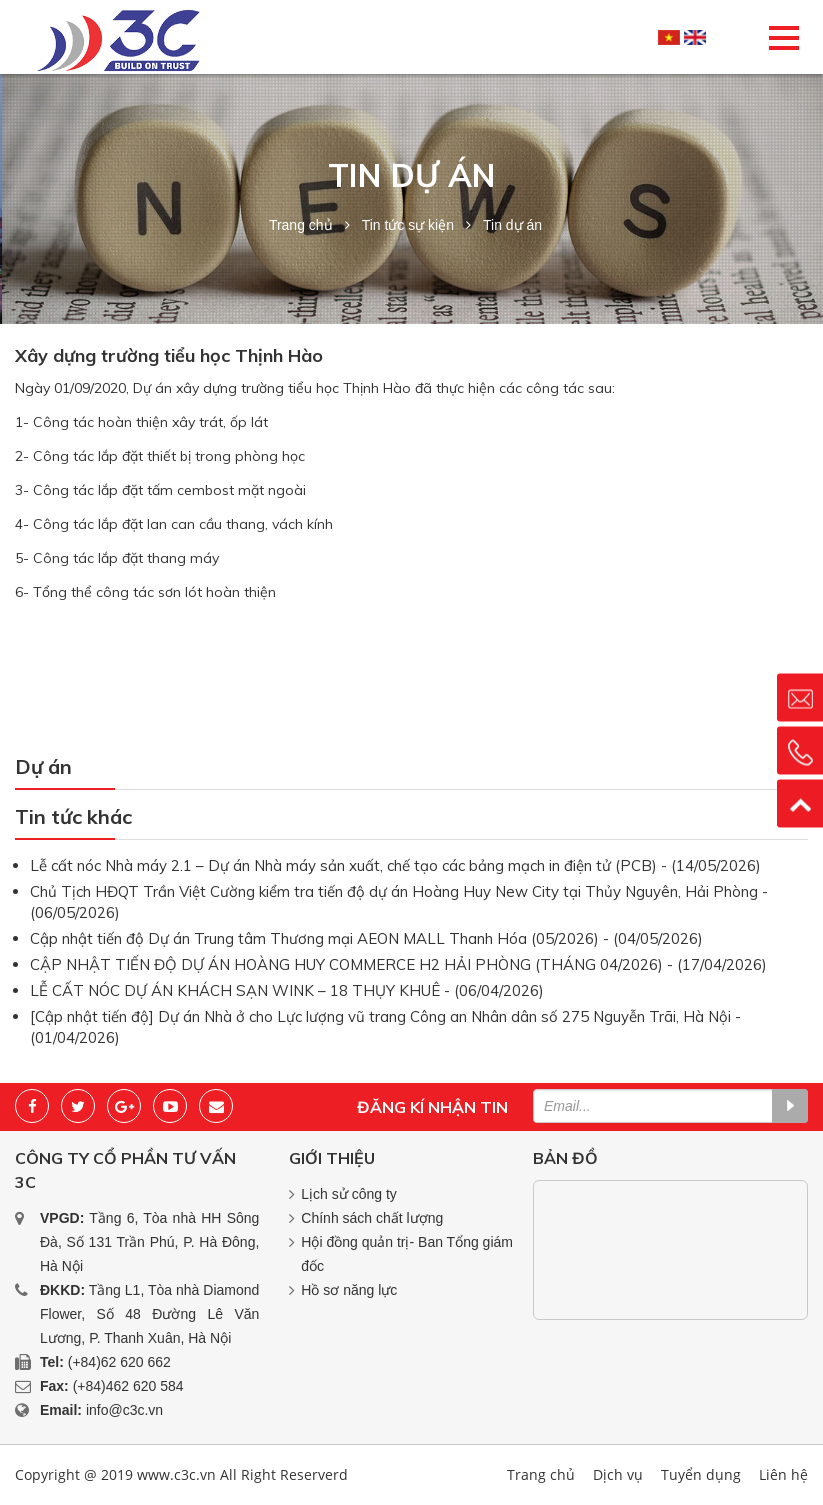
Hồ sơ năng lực (349, 1290)
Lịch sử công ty (349, 1194)
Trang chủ (301, 225)
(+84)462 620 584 (128, 1386)
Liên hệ (783, 1474)
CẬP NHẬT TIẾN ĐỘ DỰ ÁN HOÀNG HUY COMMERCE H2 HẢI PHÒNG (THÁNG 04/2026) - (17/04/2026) (398, 964)
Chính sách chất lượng (372, 1218)
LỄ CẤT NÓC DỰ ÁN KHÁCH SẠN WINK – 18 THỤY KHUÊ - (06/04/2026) (287, 990)
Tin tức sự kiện (408, 225)
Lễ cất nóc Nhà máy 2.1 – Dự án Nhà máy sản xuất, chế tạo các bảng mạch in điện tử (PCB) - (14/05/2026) (395, 865)
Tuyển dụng (701, 1474)
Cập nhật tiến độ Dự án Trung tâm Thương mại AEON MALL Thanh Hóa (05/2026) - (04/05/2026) (366, 938)
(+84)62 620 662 (119, 1362)
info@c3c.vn (124, 1410)
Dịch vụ (618, 1474)
